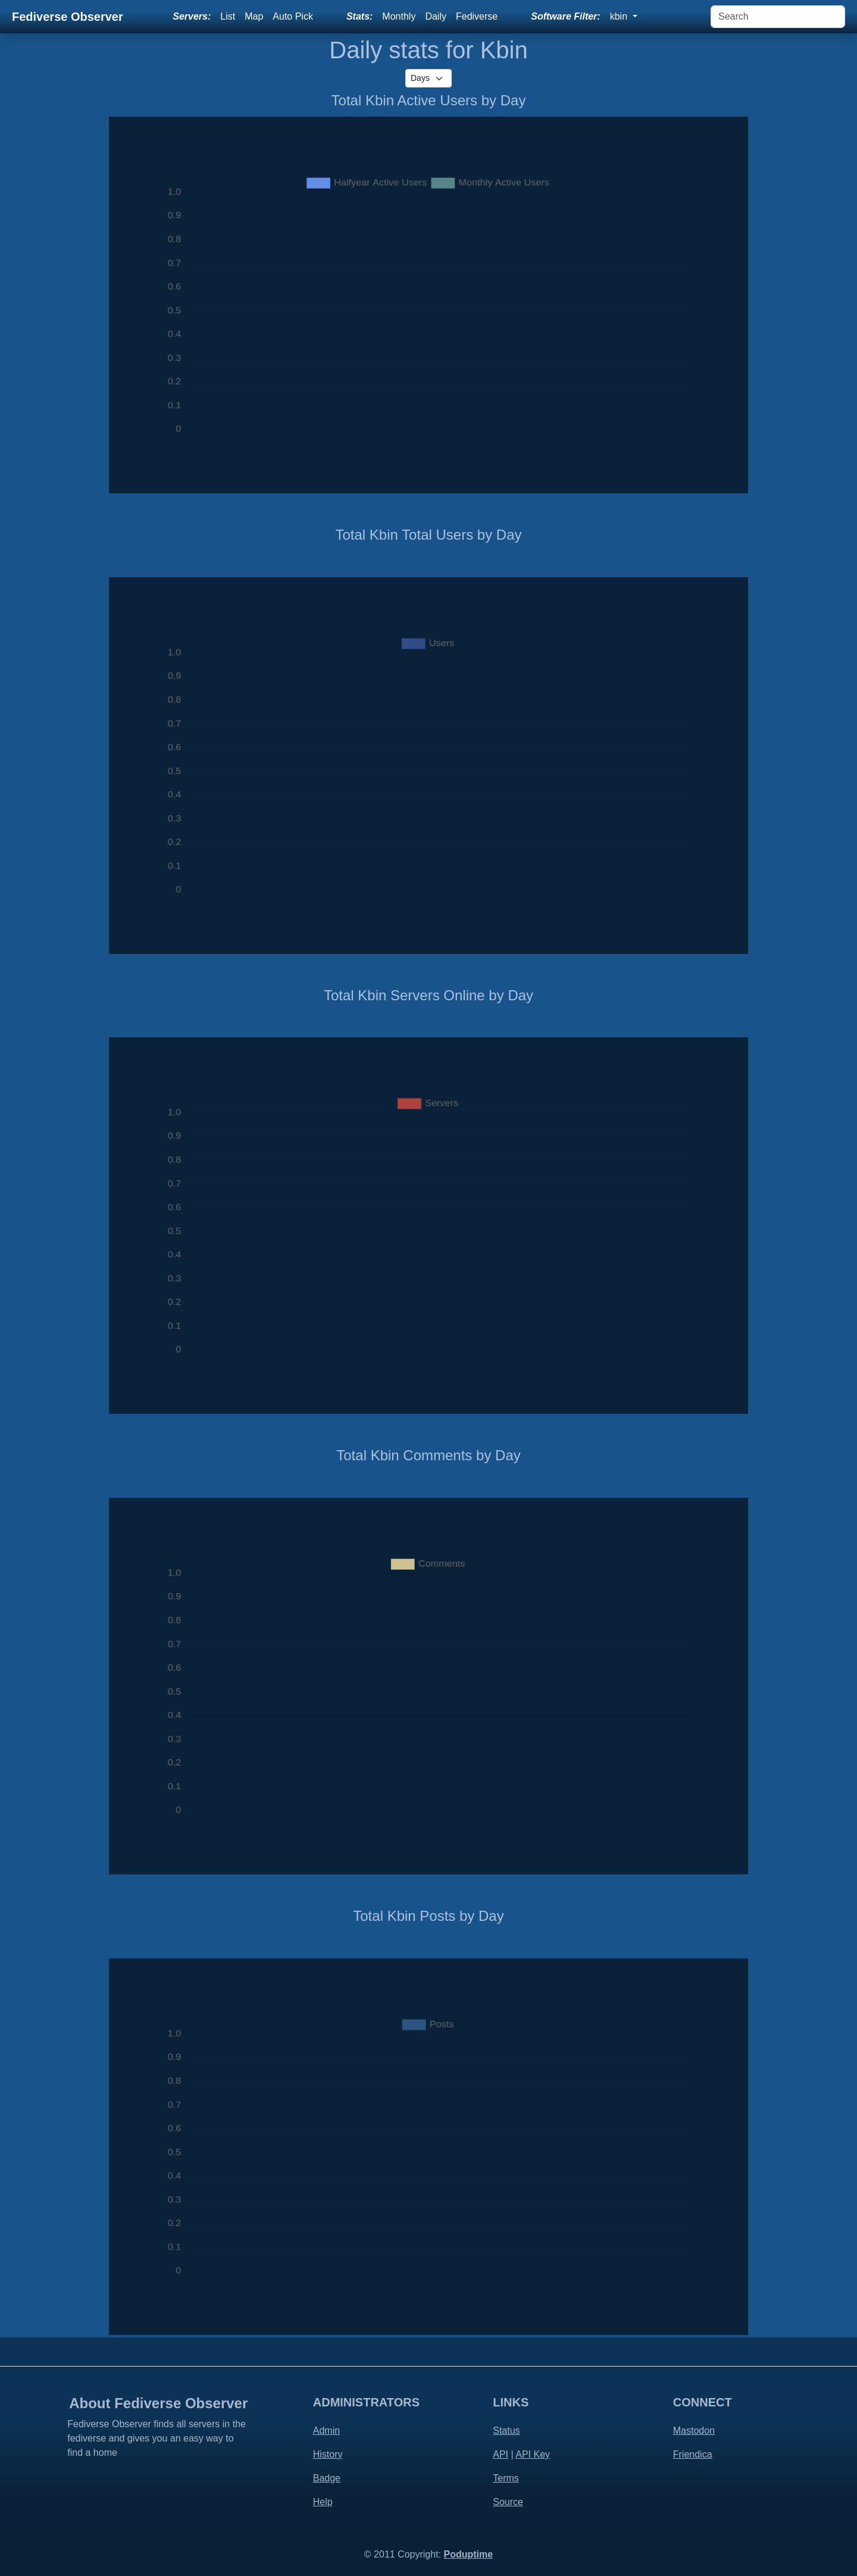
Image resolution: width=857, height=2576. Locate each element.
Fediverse (477, 16)
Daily (435, 16)
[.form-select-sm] (428, 78)
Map (254, 16)
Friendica (692, 2454)
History (328, 2454)
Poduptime (468, 2554)
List (227, 16)
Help (323, 2502)
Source (508, 2502)
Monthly (398, 16)
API (500, 2454)
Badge (326, 2478)
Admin (326, 2430)
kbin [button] (620, 16)
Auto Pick (293, 16)
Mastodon (694, 2430)
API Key (532, 2454)
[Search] (778, 16)
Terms (506, 2478)
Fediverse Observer (67, 16)
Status (506, 2430)
